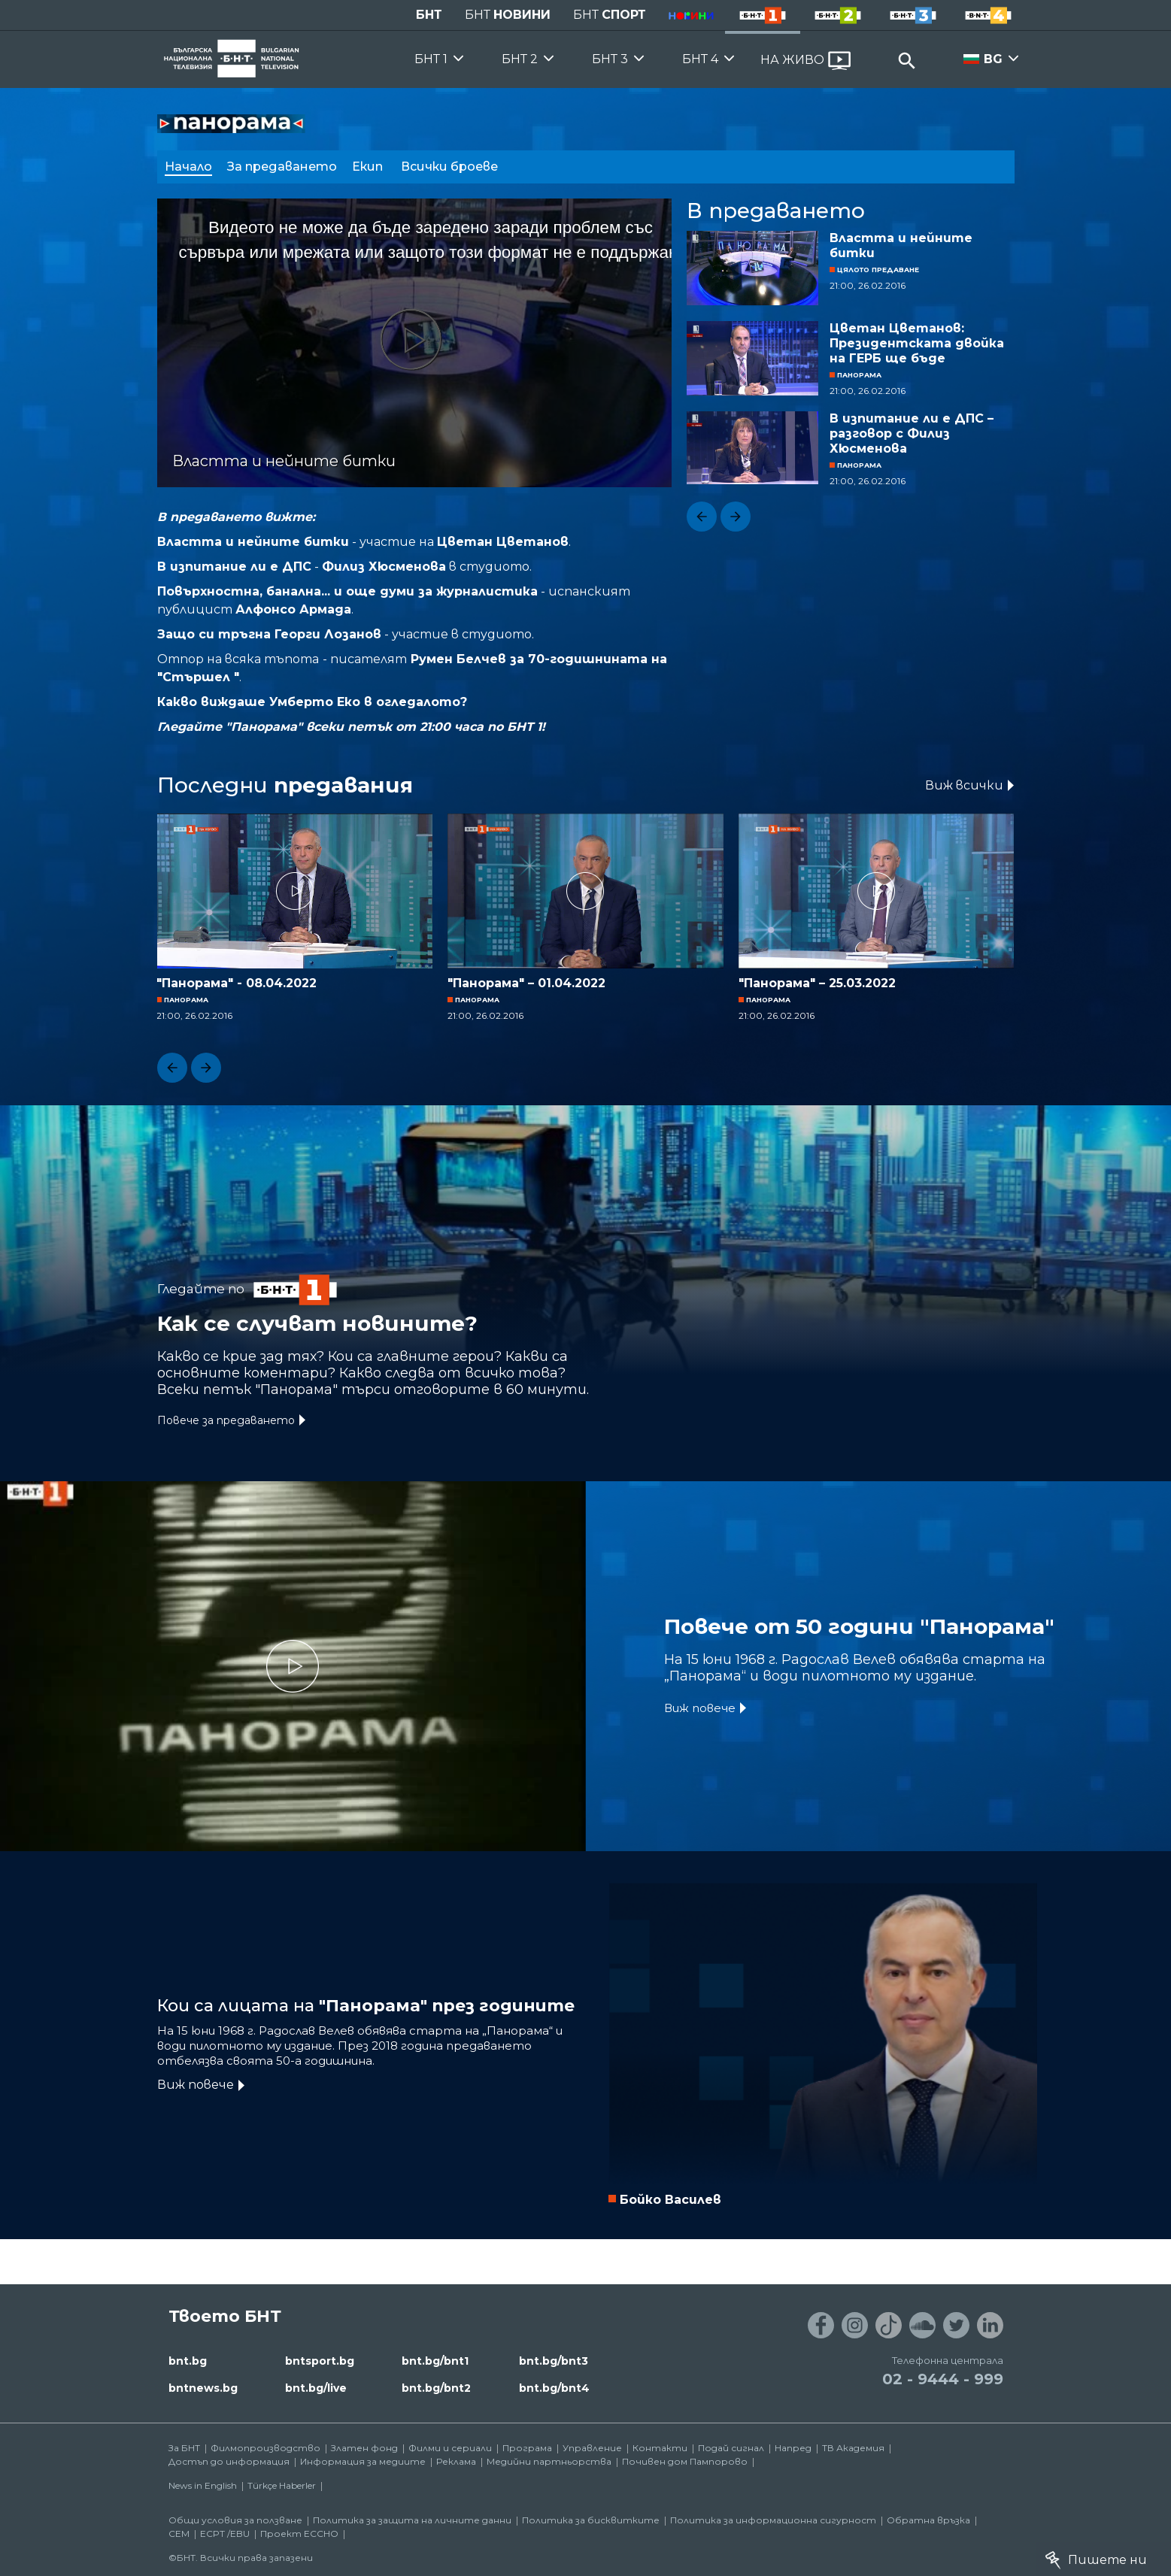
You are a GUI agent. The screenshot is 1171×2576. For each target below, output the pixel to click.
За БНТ (184, 2447)
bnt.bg (187, 2361)
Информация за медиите (363, 2461)
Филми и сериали (450, 2447)
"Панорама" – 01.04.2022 (526, 983)
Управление (592, 2447)
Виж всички (964, 785)
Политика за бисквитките (591, 2520)
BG (993, 59)
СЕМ (179, 2533)
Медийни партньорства (549, 2461)
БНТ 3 (610, 59)
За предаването (282, 166)
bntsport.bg (319, 2361)
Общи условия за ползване (235, 2520)
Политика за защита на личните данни (412, 2520)
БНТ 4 (700, 59)
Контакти (660, 2447)
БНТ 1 (430, 59)
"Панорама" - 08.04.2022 (236, 983)
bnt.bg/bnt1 (435, 2361)
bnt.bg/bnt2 (436, 2388)
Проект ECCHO (299, 2533)
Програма (527, 2447)
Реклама (456, 2461)
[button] (702, 517)
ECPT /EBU (225, 2533)
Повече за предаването (226, 1420)
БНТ (429, 15)
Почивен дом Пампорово (685, 2461)
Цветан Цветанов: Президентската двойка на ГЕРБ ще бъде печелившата (917, 343)
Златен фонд (364, 2447)
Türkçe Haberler (281, 2485)
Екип (369, 166)
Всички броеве (451, 166)
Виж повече (700, 1708)
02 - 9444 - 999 (942, 2379)
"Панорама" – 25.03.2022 (817, 983)
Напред (793, 2447)
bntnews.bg (203, 2388)
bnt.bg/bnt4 (554, 2388)
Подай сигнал (731, 2447)
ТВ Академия (853, 2447)
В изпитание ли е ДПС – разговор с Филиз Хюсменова (912, 433)
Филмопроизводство (265, 2447)
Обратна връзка (928, 2520)
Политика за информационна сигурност (773, 2520)
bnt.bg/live (316, 2388)
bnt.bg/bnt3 (553, 2361)
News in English (202, 2485)
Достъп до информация (229, 2461)
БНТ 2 (520, 59)
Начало (188, 166)
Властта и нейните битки (901, 245)
